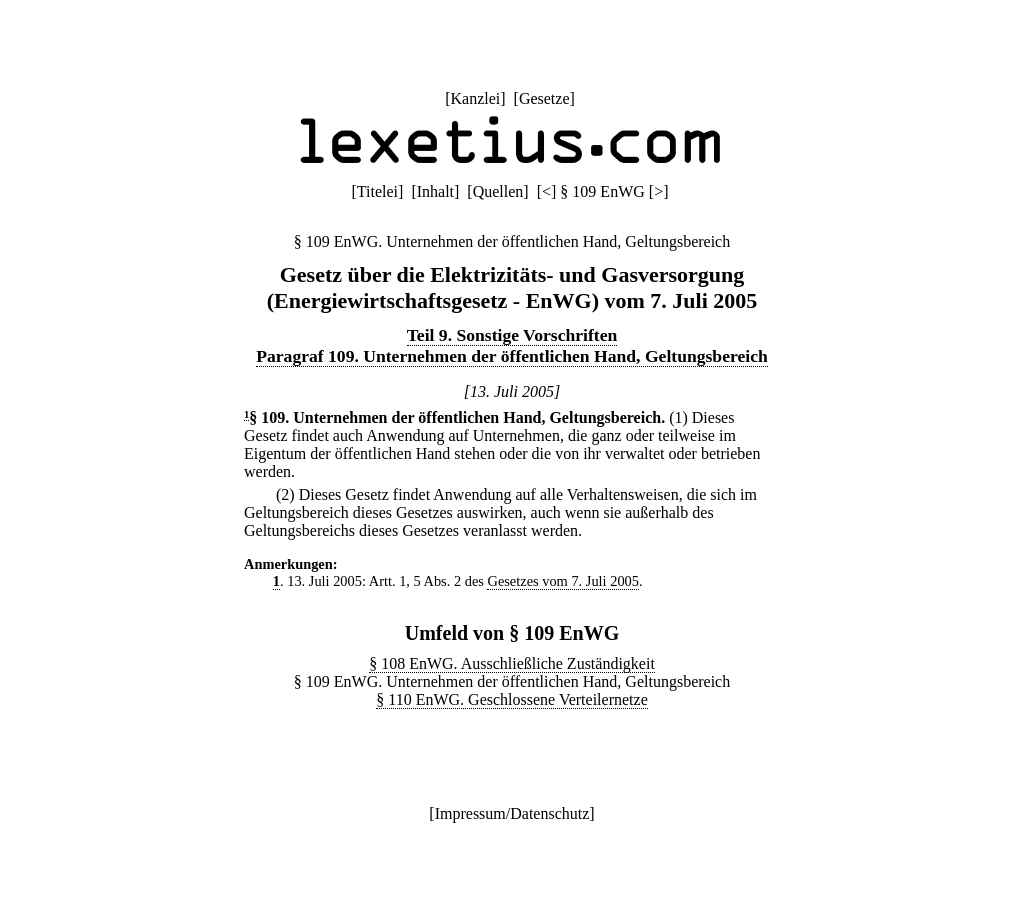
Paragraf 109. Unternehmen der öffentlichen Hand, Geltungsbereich (511, 356)
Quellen (498, 191)
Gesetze (544, 98)
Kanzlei (475, 98)
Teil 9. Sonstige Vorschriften (512, 335)
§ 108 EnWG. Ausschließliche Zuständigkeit (512, 663)
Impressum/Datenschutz (512, 813)
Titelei (377, 191)
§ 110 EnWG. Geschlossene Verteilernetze (511, 699)
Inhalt (435, 191)
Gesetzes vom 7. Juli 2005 (562, 581)
